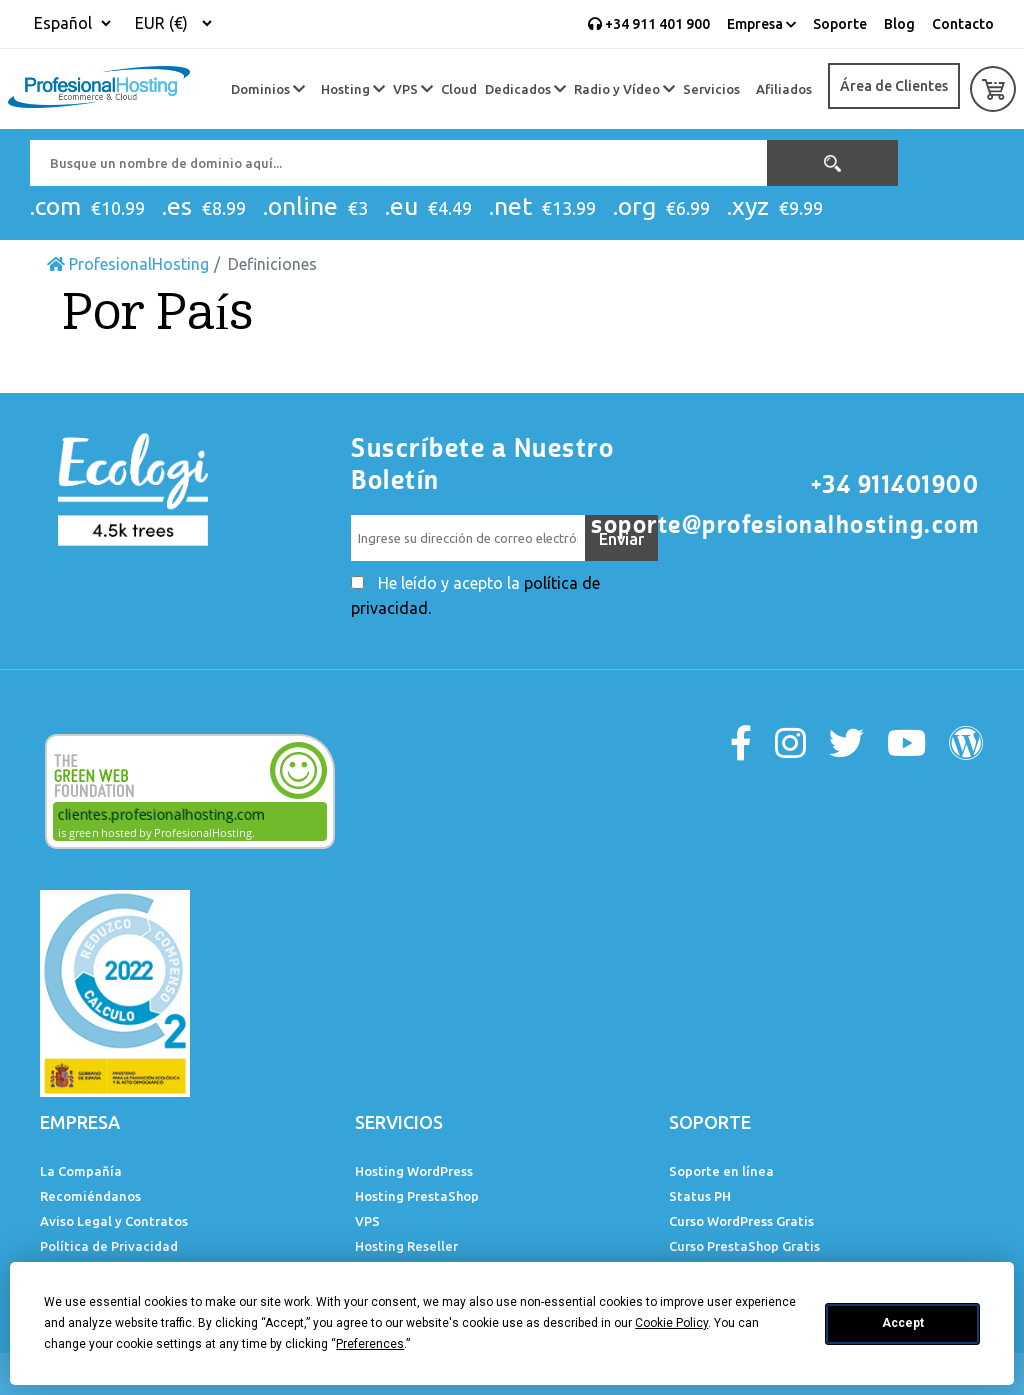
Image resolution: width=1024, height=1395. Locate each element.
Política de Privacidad (109, 1246)
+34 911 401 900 (649, 24)
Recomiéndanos (90, 1196)
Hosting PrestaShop (417, 1196)
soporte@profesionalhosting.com (785, 525)
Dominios (268, 89)
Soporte (840, 24)
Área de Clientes (894, 86)
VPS (413, 89)
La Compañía (81, 1171)
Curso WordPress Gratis (741, 1221)
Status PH (700, 1196)
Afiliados (784, 89)
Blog (899, 24)
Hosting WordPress (414, 1171)
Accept (903, 1323)
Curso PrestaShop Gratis (744, 1246)
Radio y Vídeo (624, 89)
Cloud (459, 89)
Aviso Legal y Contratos (114, 1221)
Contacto (963, 24)
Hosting (353, 89)
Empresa (761, 24)
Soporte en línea (721, 1171)
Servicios (711, 89)
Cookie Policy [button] (671, 1323)
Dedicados (525, 89)
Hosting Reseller (406, 1246)
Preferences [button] (370, 1344)
